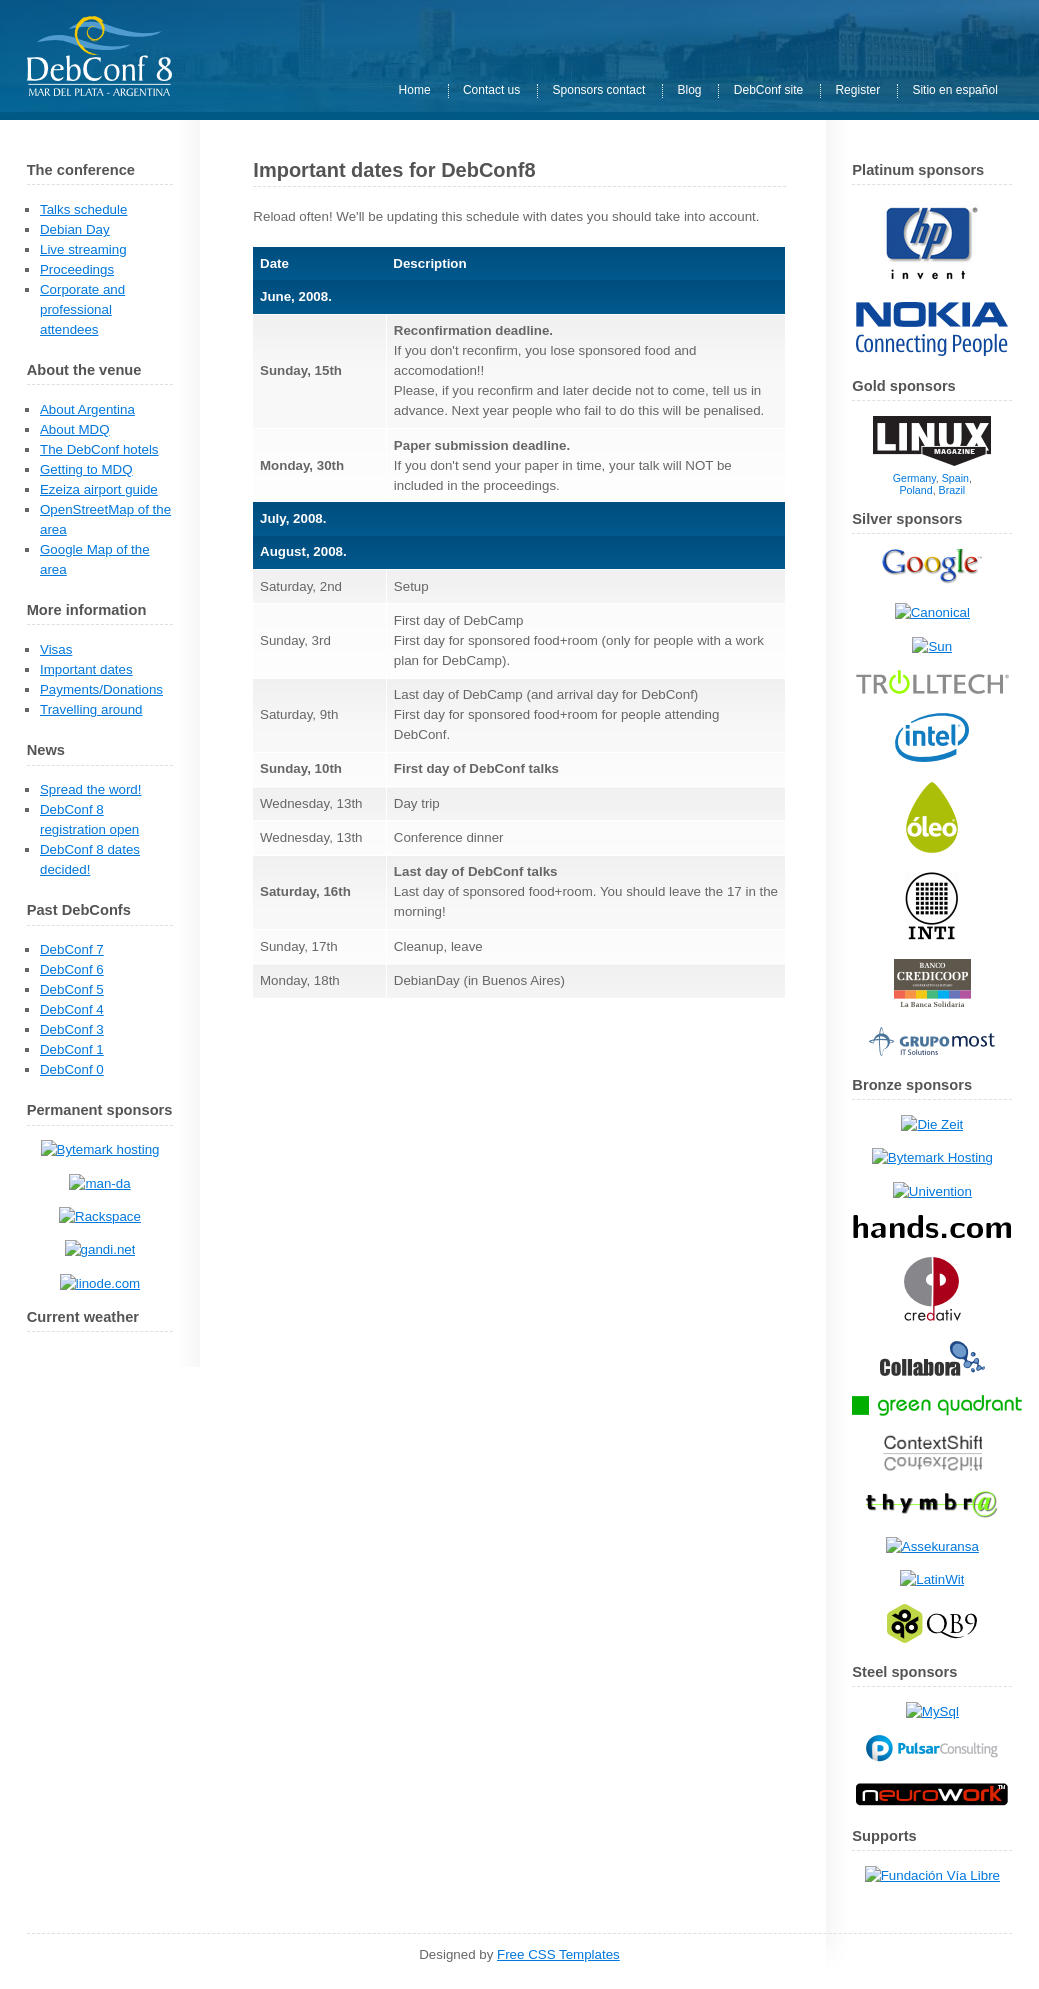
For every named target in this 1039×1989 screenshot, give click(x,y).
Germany (914, 478)
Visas (56, 649)
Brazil (952, 490)
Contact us (491, 91)
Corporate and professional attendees (82, 309)
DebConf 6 (72, 969)
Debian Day (75, 229)
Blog (690, 91)
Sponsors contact (599, 91)
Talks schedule (83, 209)
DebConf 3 (72, 1029)
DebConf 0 (72, 1069)
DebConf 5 (72, 989)
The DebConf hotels (99, 449)
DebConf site (768, 91)
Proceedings (77, 269)
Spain (955, 478)
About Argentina (87, 409)
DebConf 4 (72, 1009)
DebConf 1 (72, 1049)
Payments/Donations (101, 689)
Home (415, 91)
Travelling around (91, 709)
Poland (915, 490)
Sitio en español (954, 91)
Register (857, 91)
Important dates (86, 669)
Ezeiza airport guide (99, 489)
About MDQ (75, 429)
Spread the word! (91, 789)
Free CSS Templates (558, 1954)
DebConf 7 (72, 949)
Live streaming (83, 249)
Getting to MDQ (86, 469)
